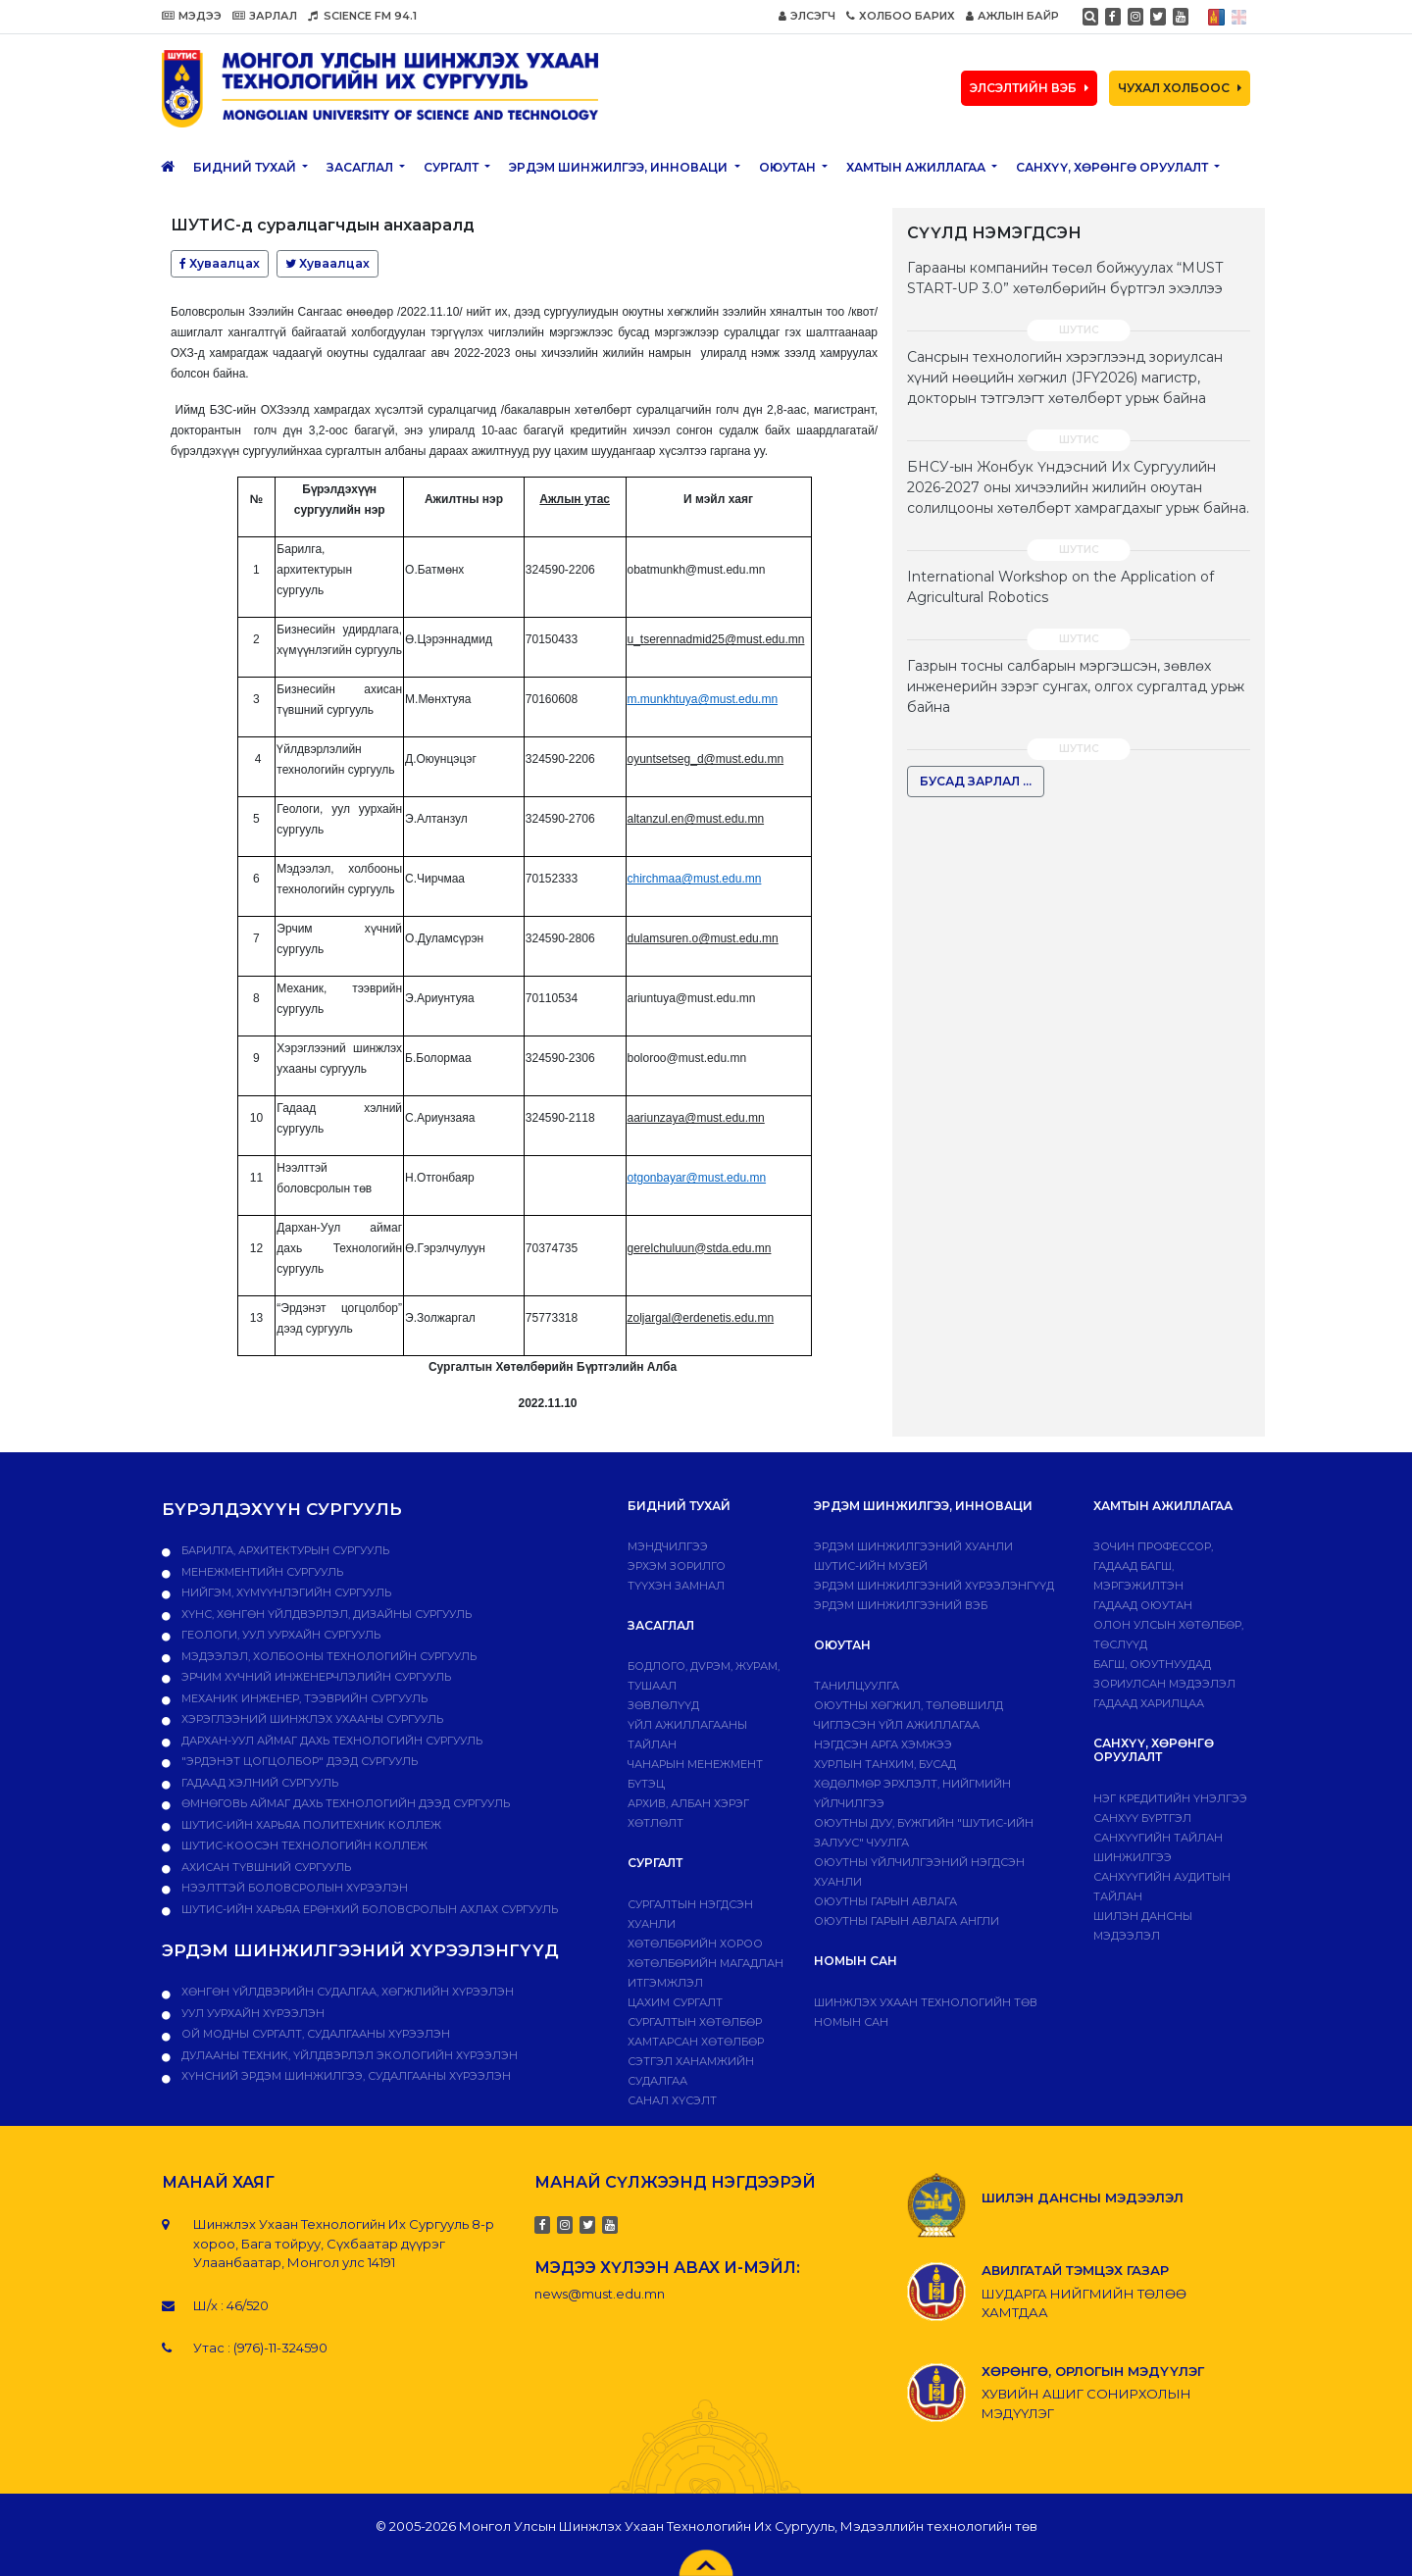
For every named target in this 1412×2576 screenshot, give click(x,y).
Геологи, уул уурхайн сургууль (279, 1635)
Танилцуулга (856, 1685)
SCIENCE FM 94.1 (362, 16)
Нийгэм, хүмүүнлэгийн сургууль (284, 1592)
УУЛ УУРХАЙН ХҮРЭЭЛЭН (251, 2013)
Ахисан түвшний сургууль (264, 1867)
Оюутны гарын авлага (885, 1901)
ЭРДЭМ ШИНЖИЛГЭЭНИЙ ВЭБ (900, 1605)
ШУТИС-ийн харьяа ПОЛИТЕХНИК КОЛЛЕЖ (309, 1825)
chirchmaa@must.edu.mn (695, 878)
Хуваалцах (219, 263)
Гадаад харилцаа (1148, 1703)
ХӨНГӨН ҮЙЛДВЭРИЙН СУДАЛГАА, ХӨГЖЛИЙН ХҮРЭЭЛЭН (346, 1991)
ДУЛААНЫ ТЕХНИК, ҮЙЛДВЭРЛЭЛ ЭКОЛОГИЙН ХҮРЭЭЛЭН (348, 2055)
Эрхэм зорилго (677, 1566)
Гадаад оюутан (1142, 1605)
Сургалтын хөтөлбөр (695, 2022)
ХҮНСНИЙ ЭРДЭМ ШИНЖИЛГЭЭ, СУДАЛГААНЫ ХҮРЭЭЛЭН (344, 2076)
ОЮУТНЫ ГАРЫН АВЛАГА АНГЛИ (906, 1921)
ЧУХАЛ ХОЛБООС (1179, 87)
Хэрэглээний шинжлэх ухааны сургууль (310, 1719)
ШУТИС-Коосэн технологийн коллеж (303, 1845)
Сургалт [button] (452, 167)
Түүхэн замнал (676, 1585)
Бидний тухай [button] (246, 167)
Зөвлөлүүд (663, 1705)
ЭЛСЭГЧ (807, 16)
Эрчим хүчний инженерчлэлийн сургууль (314, 1677)
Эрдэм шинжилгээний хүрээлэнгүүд (934, 1585)
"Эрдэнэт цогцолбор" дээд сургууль (298, 1761)
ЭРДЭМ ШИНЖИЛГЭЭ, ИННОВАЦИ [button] (620, 167)
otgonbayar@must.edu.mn (697, 1178)
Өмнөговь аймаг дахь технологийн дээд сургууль (344, 1803)
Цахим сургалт (675, 2002)
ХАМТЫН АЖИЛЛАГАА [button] (917, 167)
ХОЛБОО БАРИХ (900, 16)
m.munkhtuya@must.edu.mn (703, 699)
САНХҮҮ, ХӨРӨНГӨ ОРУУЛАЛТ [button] (1113, 167)
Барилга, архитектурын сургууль (283, 1550)
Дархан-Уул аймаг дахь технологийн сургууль (330, 1740)
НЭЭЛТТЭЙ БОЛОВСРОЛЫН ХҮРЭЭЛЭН (293, 1887)
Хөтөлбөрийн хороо (695, 1943)
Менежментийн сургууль (260, 1572)
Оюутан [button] (789, 167)
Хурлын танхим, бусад (885, 1764)
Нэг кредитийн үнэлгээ (1170, 1798)
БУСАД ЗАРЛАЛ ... (976, 781)
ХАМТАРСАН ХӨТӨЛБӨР (696, 2041)
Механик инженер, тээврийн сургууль (303, 1698)
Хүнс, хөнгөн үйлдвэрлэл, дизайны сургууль (325, 1614)
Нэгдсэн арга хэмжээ (883, 1744)
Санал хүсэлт (672, 2100)
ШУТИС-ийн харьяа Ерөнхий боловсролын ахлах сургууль (368, 1909)
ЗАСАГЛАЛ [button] (361, 167)
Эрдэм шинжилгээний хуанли (913, 1546)
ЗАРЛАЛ (264, 16)
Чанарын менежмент (695, 1764)
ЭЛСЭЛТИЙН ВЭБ (1029, 87)
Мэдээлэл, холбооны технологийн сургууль (327, 1656)
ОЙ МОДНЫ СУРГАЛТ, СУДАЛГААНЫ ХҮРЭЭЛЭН (314, 2034)
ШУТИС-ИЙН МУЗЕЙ (871, 1566)
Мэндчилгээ (668, 1546)
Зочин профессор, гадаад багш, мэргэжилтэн (1153, 1566)
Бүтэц (646, 1784)
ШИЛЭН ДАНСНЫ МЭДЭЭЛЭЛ (1083, 2197)
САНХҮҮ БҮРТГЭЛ (1142, 1818)
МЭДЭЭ (192, 16)
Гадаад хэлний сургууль (258, 1783)
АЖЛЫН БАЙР (1012, 16)
